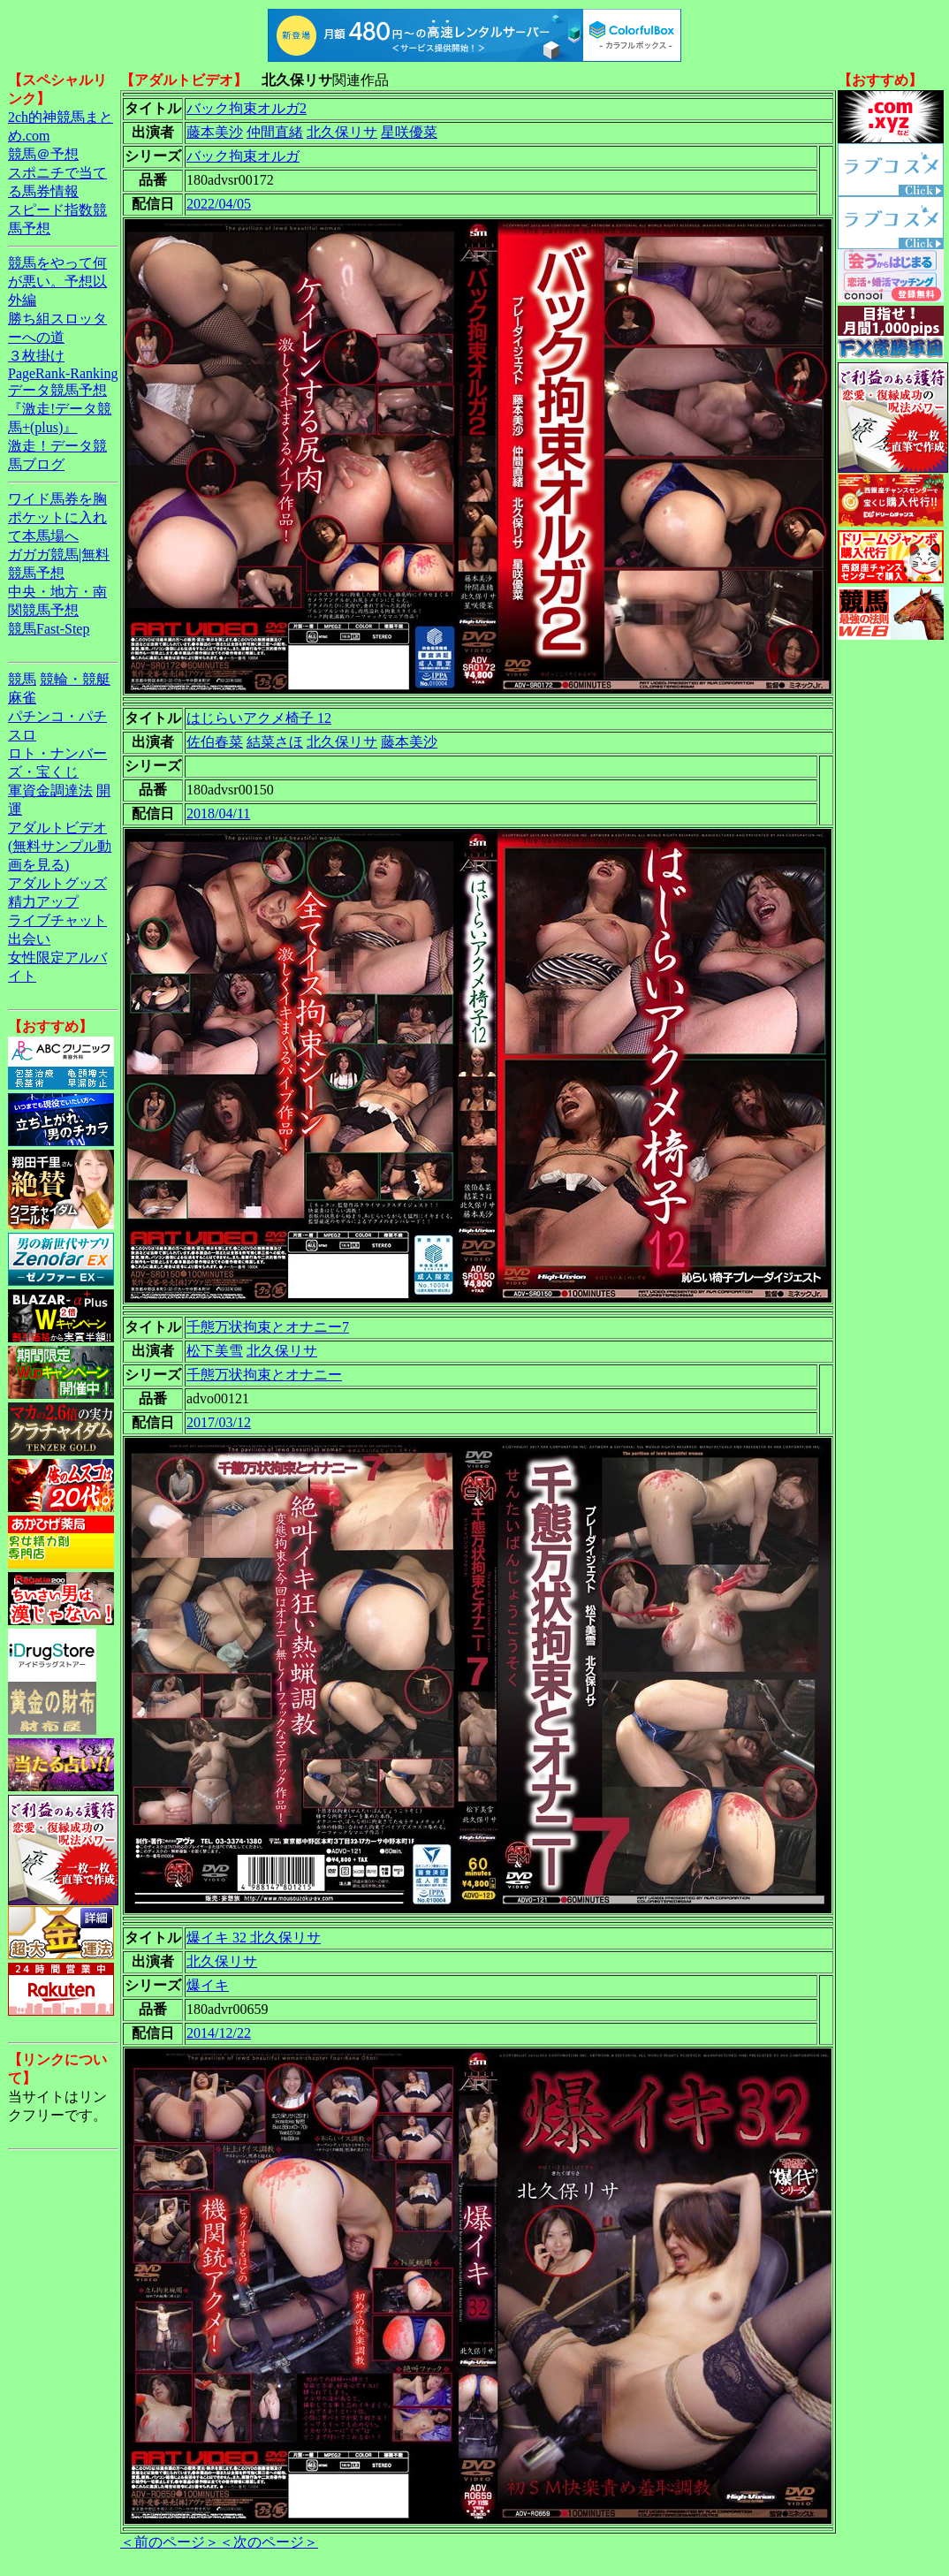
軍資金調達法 (50, 790)
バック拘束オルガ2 (246, 108)
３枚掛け (36, 355)
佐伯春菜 (214, 741)
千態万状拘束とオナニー (264, 1374)
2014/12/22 (218, 2032)
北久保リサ (342, 132)
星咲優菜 (409, 132)
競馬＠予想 (43, 154)
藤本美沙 (214, 132)
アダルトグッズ (57, 883)
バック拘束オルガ (243, 155)
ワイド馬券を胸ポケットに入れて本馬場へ (57, 517)
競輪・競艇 (75, 679)
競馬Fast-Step (48, 628)
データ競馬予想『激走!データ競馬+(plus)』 (59, 409)
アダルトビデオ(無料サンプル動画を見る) (59, 846)
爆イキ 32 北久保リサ (253, 1937)
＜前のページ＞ (169, 2541)
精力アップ (43, 901)
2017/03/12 (218, 1422)
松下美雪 (214, 1350)
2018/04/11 (218, 813)
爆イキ (207, 1985)
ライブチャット (57, 920)
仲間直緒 (275, 132)
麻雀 (22, 697)
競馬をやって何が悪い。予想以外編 (57, 281)
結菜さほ (275, 741)
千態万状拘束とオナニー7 (267, 1326)
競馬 (22, 679)
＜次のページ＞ (268, 2541)
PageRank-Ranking (63, 373)
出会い (29, 938)
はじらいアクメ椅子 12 (258, 718)
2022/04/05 (218, 203)
